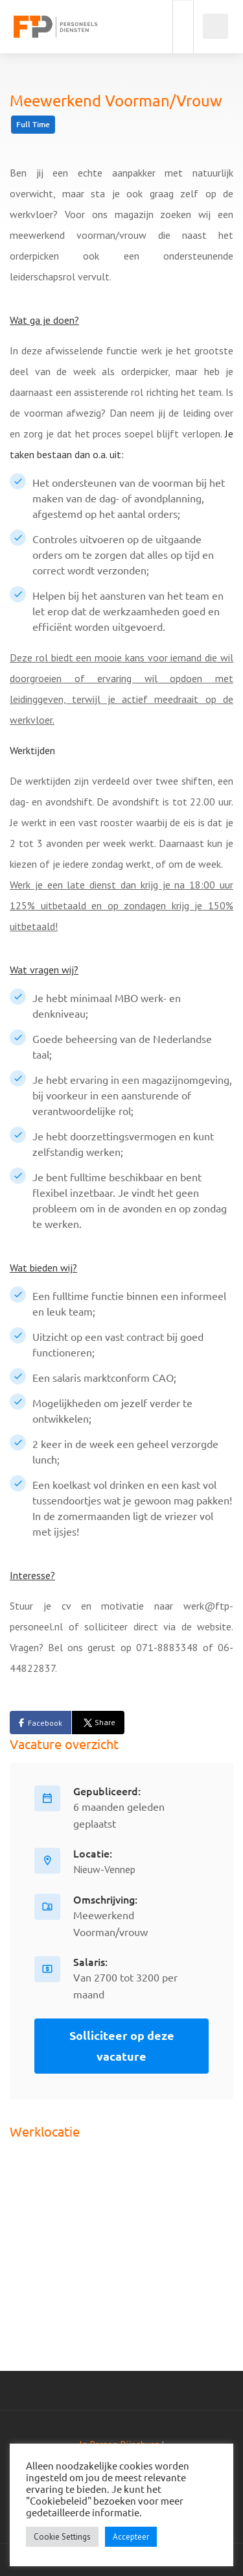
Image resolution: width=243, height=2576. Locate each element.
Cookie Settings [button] (62, 2536)
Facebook (45, 1723)
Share (98, 1722)
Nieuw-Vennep (104, 1869)
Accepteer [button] (131, 2536)
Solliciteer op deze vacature (121, 2045)
